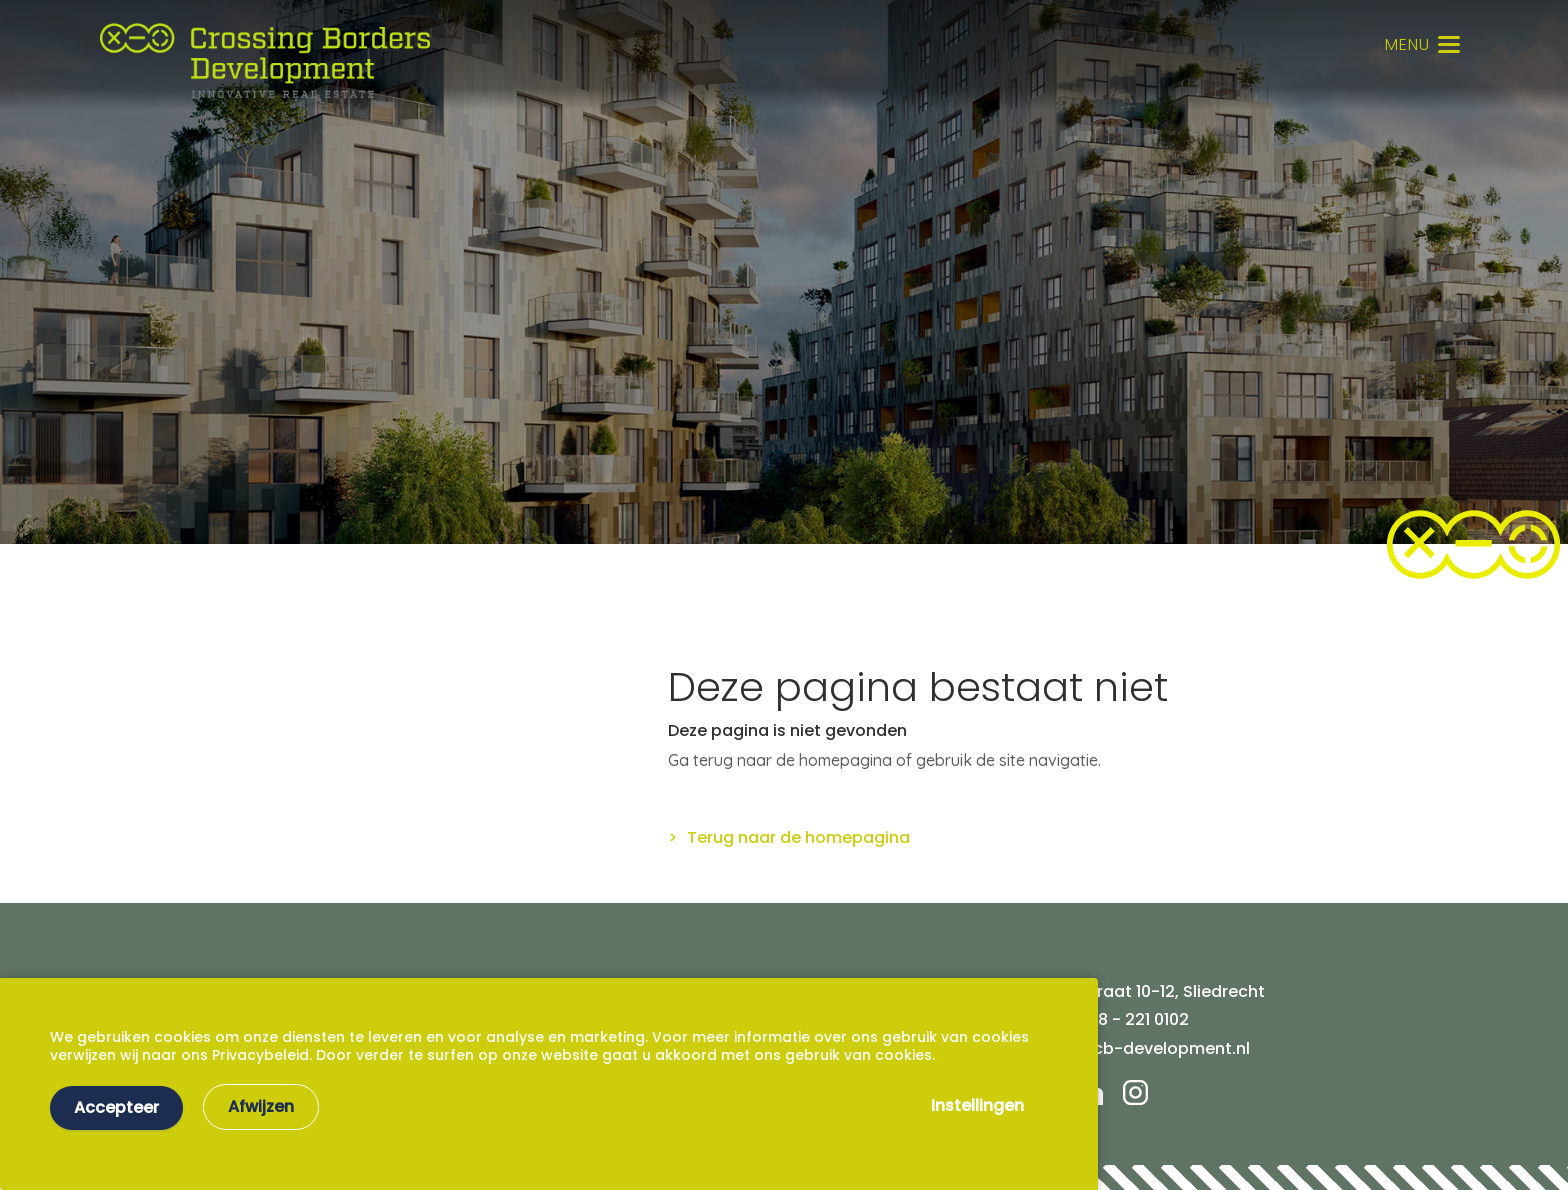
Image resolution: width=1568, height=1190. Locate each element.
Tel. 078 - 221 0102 (1117, 1019)
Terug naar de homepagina (798, 837)
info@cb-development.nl (1148, 1048)
